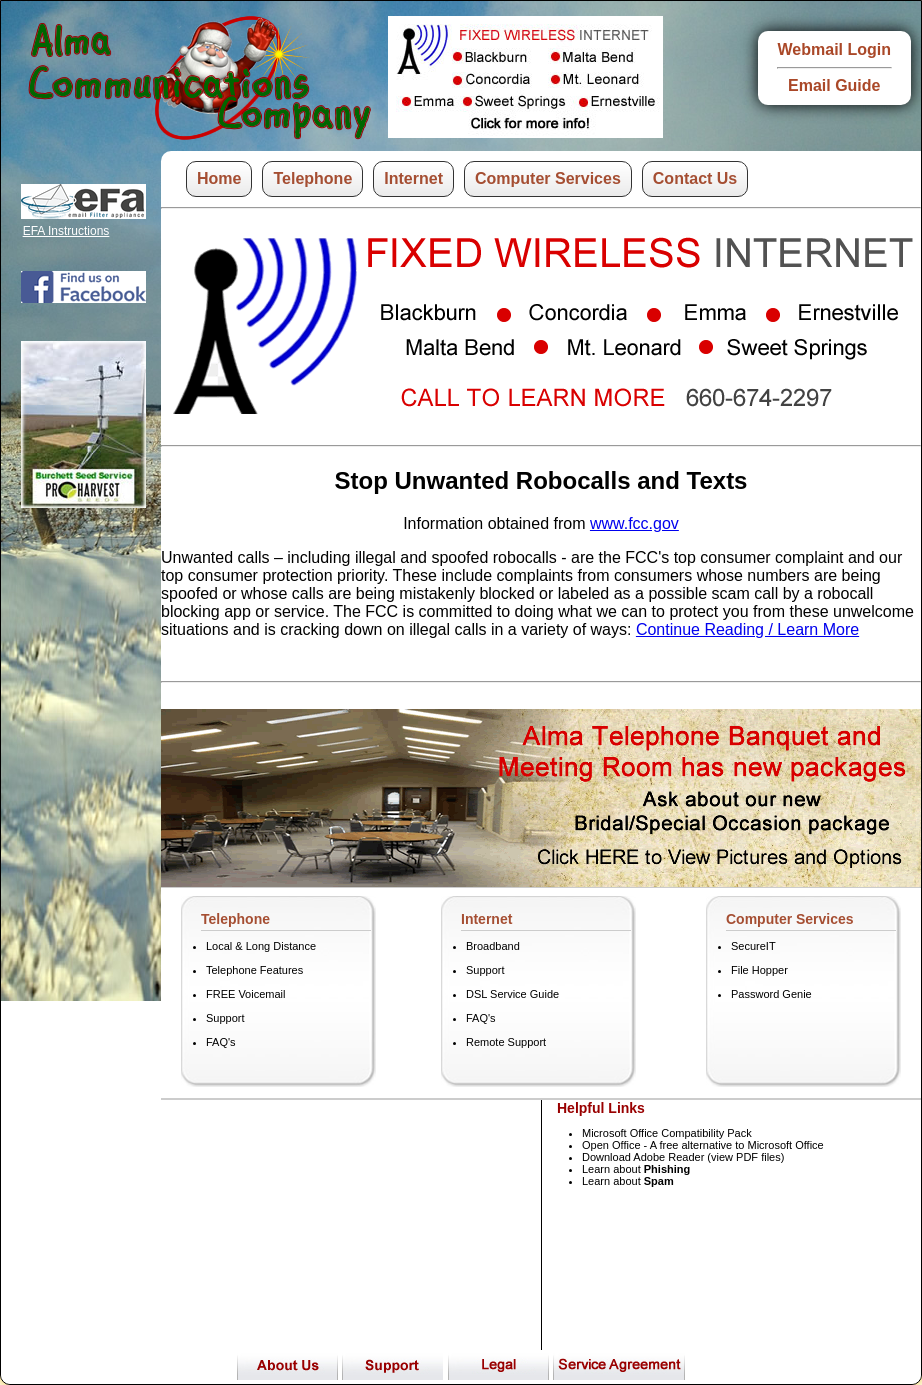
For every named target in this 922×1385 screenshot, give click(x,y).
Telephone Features (254, 970)
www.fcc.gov (634, 523)
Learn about (636, 1169)
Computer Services (548, 178)
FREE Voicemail (245, 994)
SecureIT (753, 946)
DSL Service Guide (512, 994)
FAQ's (221, 1042)
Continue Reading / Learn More (747, 629)
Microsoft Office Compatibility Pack (667, 1133)
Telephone (312, 178)
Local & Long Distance (261, 946)
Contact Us (695, 178)
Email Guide (834, 85)
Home (219, 178)
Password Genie (771, 994)
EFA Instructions (66, 231)
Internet (413, 178)
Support (225, 1018)
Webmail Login (834, 49)
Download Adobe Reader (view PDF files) (683, 1157)
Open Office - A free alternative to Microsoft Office (703, 1145)
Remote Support (506, 1042)
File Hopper (759, 970)
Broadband (493, 946)
